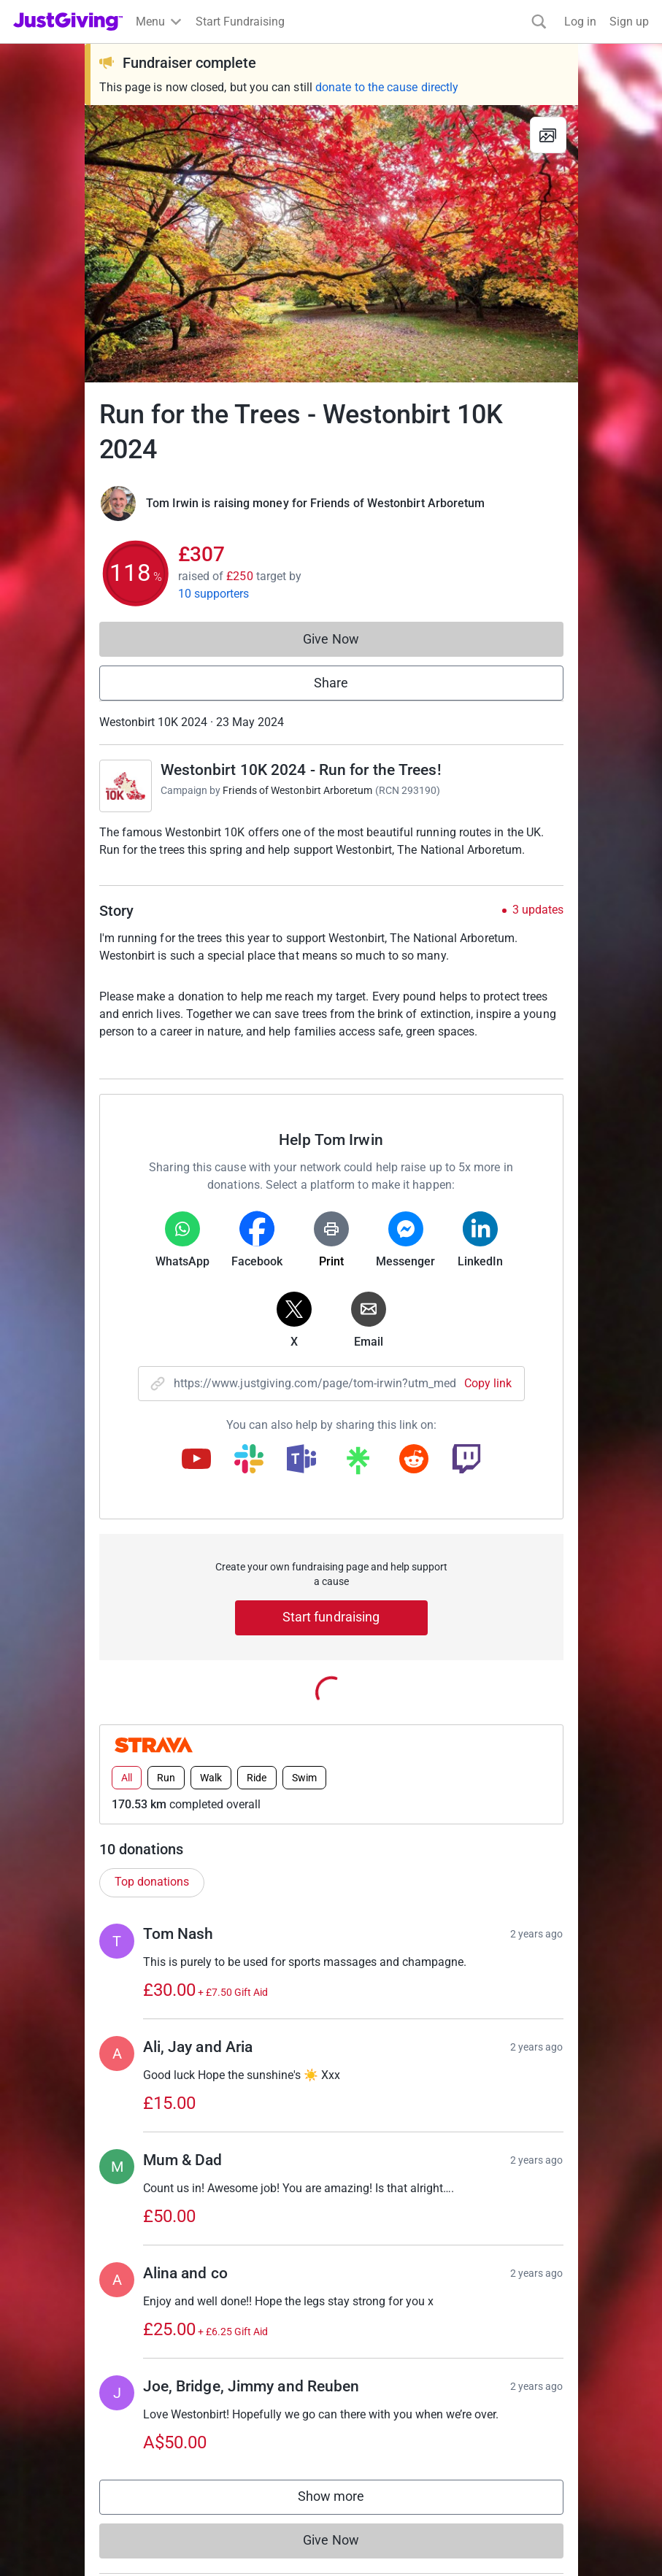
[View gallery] (548, 135)
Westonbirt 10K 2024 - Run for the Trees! (301, 770)
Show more (346, 2464)
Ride (256, 1742)
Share (331, 682)
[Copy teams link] (301, 1460)
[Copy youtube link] (196, 1460)
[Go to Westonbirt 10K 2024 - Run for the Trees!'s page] (125, 786)
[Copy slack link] (248, 1460)
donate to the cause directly (386, 87)
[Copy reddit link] (413, 1460)
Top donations (152, 1847)
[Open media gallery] (331, 243)
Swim (304, 1742)
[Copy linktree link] (357, 1464)
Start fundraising (331, 1616)
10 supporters (214, 594)
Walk (211, 1742)
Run (166, 1742)
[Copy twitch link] (466, 1460)
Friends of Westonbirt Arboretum (297, 790)
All (126, 1742)
